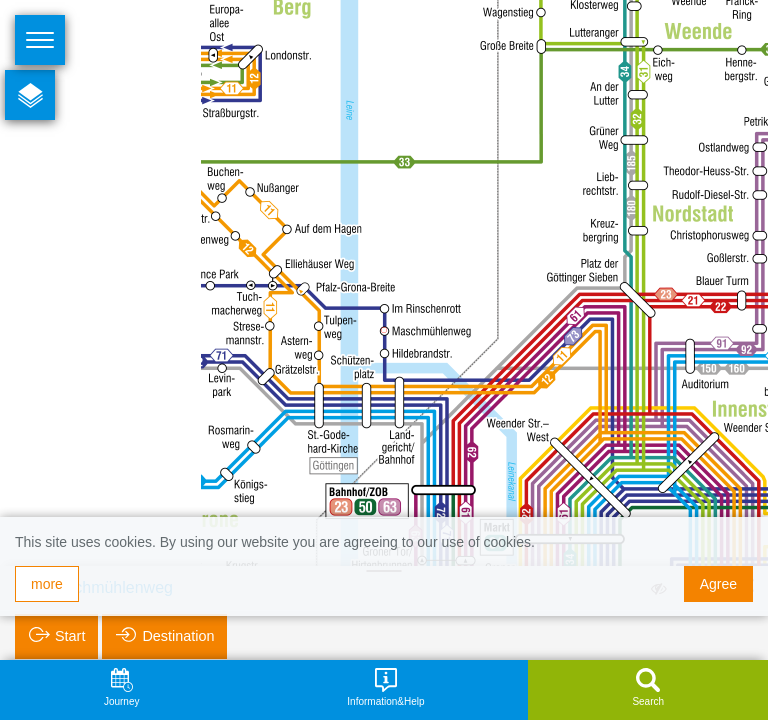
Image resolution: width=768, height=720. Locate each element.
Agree (718, 584)
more (47, 584)
